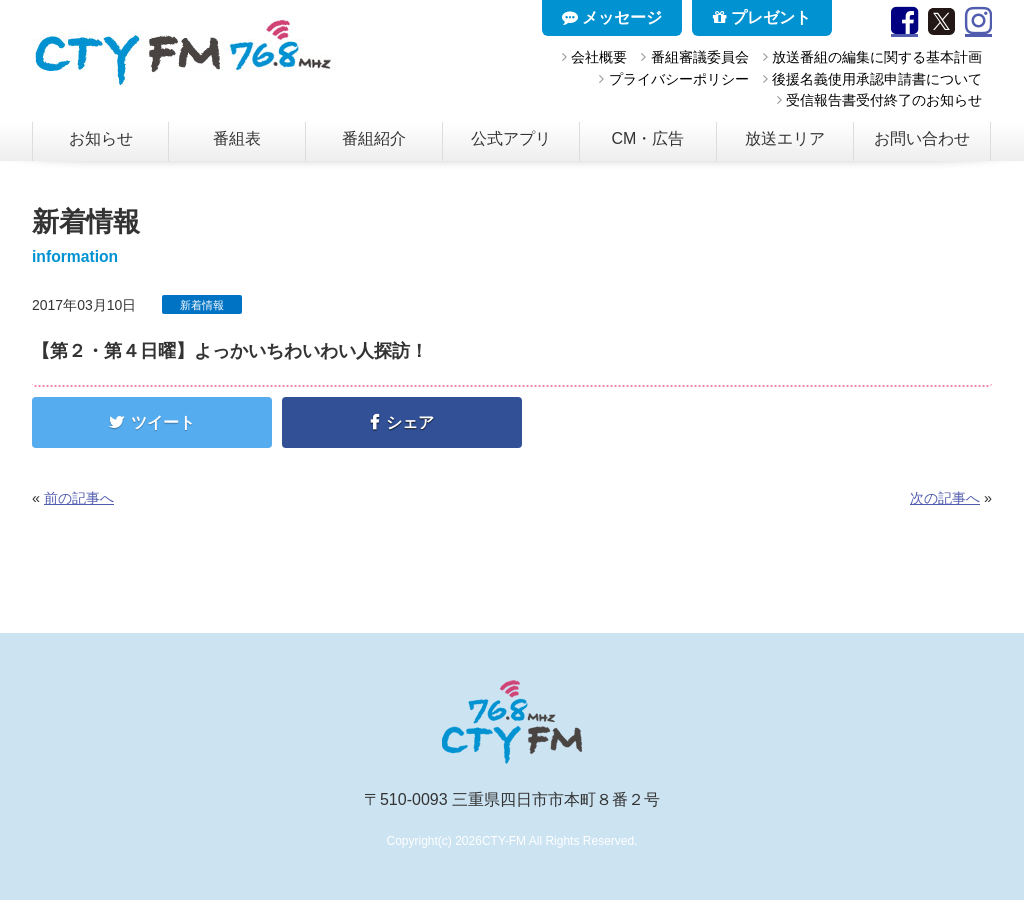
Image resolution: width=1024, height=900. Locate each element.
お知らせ (101, 138)
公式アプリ (511, 138)
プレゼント (762, 17)
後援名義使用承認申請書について (877, 79)
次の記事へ (945, 498)
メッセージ (612, 17)
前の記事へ (79, 498)
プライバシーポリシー (679, 79)
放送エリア (785, 138)
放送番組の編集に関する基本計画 (877, 57)
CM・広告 (648, 138)
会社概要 (599, 57)
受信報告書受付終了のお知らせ (884, 100)
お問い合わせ (922, 138)
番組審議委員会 (700, 57)
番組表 (237, 138)
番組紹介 (374, 138)
